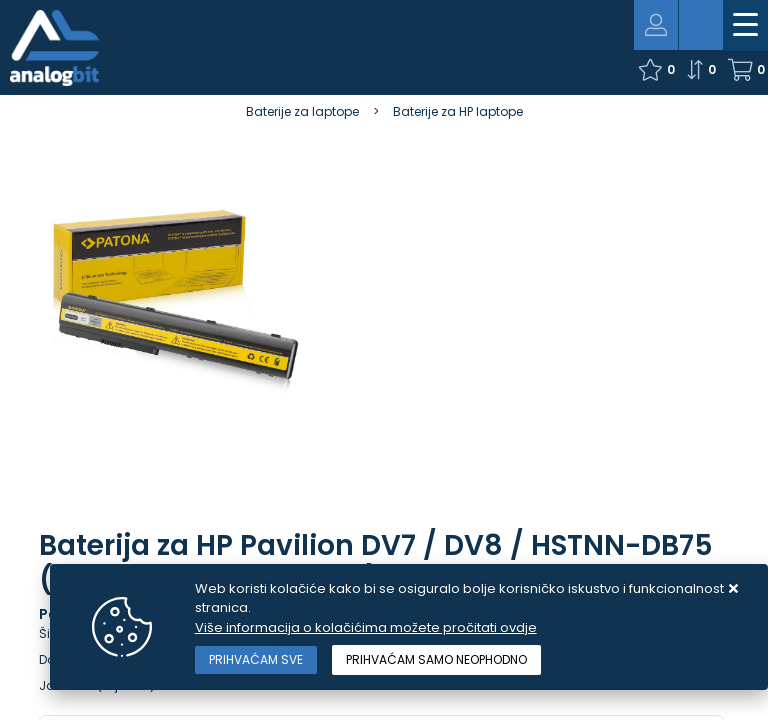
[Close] (256, 660)
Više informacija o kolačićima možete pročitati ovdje (366, 627)
